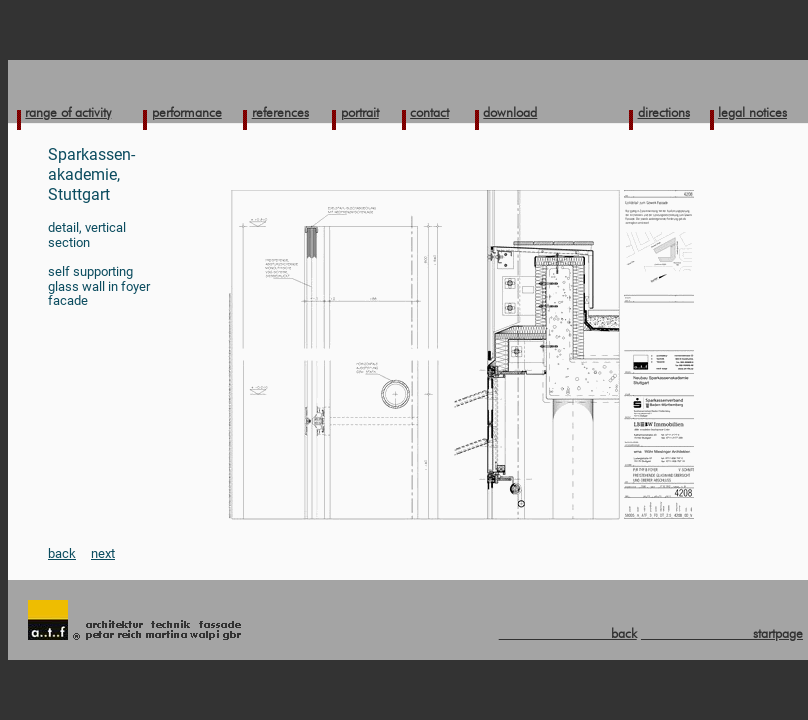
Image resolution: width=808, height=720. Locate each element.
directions (664, 112)
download (510, 112)
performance (187, 112)
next (103, 553)
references (280, 112)
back (62, 553)
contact (429, 112)
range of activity (68, 112)
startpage (722, 633)
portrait (360, 112)
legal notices (752, 112)
